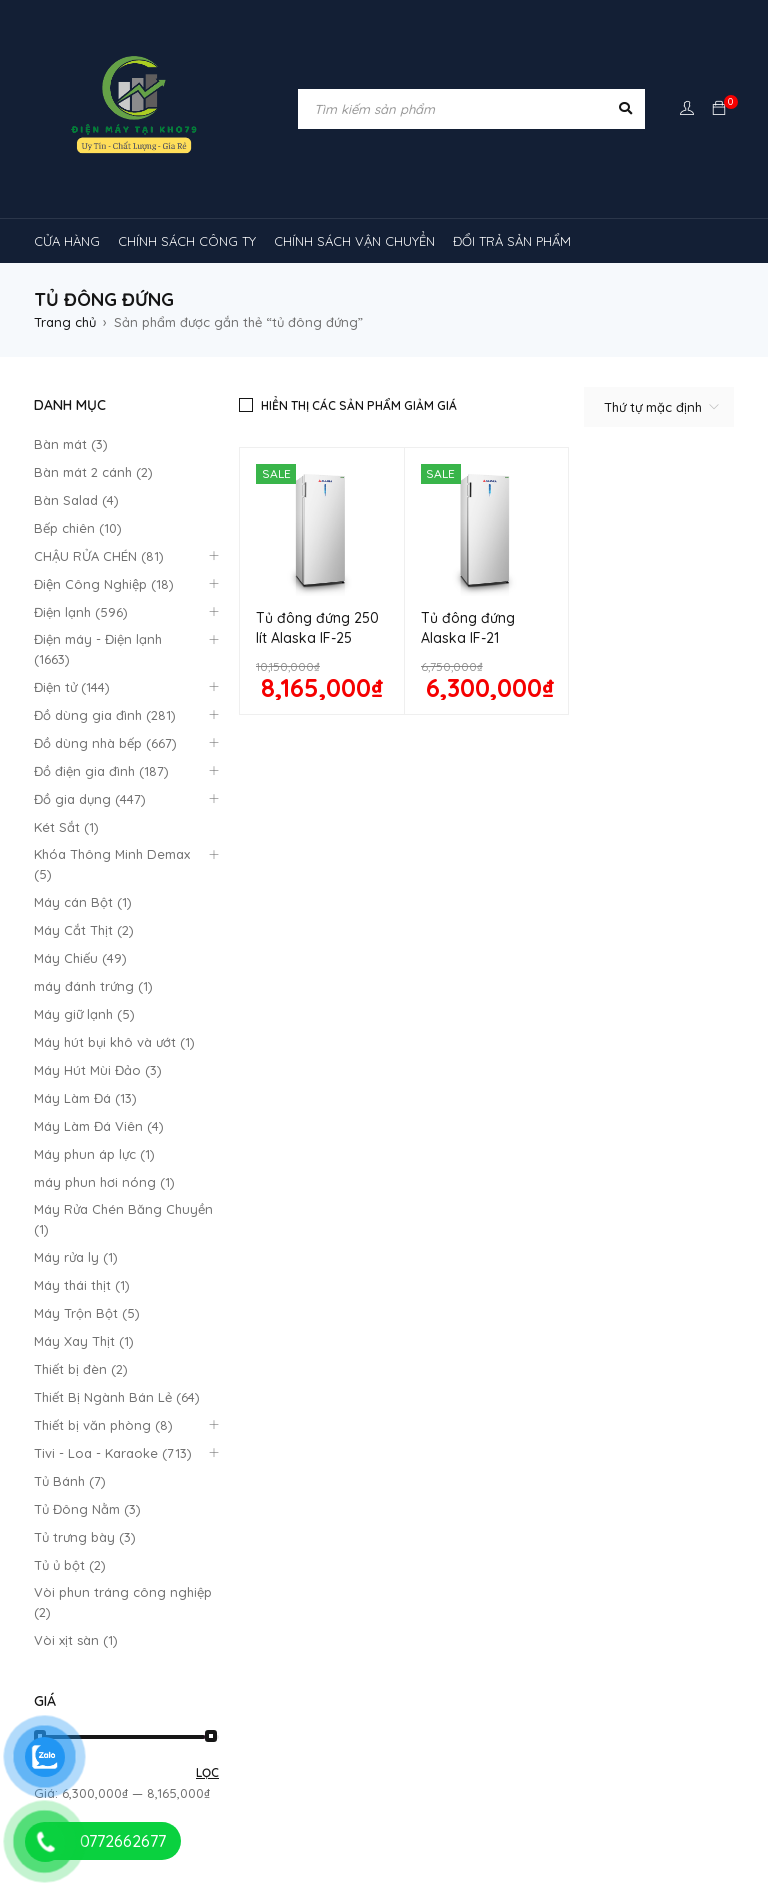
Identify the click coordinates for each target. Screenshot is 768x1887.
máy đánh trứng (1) (93, 986)
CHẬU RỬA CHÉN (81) (99, 556)
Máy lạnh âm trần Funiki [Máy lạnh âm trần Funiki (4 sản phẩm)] (316, 1577)
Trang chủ (65, 322)
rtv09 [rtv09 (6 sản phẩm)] (374, 1691)
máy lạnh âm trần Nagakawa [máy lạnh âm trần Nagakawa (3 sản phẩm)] (395, 1615)
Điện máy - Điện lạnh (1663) (98, 649)
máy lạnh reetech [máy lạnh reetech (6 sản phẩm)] (600, 1539)
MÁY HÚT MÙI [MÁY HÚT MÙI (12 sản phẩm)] (473, 1501)
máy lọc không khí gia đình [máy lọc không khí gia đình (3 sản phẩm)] (343, 1653)
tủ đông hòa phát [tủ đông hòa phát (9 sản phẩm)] (497, 1805)
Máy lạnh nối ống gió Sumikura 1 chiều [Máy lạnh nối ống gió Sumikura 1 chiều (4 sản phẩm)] (386, 1539)
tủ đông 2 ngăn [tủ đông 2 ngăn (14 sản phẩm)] (353, 1805)
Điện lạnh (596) (81, 612)
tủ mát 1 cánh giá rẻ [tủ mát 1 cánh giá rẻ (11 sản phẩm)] (110, 1767)
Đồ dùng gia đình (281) (105, 715)
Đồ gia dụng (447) (90, 799)
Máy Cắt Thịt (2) (84, 930)
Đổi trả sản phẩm (267, 1175)
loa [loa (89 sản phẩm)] (176, 1501)
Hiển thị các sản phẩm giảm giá (359, 405)
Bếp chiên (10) (78, 528)
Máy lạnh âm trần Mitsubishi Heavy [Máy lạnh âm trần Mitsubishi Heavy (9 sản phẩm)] (157, 1615)
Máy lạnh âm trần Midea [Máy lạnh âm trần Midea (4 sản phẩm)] (506, 1577)
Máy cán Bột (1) (83, 902)
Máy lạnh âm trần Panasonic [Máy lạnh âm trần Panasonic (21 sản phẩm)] (614, 1615)
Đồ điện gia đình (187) (101, 771)
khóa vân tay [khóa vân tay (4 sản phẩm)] (605, 1463)
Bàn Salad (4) (76, 500)
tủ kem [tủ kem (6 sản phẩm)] (210, 1729)
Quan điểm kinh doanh (464, 1126)
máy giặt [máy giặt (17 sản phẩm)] (365, 1501)
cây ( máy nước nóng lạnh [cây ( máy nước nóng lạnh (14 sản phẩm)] (351, 1463)
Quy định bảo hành (274, 1127)
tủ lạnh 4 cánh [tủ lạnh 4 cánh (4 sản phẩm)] (445, 1729)
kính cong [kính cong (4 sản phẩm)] (80, 1501)
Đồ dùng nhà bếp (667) (105, 743)
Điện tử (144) (72, 687)
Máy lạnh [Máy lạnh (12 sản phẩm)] (77, 1539)
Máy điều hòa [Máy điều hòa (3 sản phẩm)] (91, 1691)
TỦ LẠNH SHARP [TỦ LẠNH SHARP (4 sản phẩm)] (578, 1691)
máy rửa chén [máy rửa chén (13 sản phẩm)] (596, 1501)
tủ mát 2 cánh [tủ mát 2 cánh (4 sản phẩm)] (254, 1767)
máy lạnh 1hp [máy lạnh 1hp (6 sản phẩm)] (185, 1539)
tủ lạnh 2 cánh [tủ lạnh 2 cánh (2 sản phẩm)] (318, 1729)
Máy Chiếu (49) (80, 958)
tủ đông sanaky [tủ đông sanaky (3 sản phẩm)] (641, 1805)
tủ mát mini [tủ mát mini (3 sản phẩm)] (584, 1767)
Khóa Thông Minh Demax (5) (112, 864)
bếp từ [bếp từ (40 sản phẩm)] (74, 1463)
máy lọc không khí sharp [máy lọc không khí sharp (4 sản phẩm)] (543, 1653)
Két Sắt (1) (66, 827)
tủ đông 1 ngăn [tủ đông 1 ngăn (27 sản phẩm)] (216, 1805)
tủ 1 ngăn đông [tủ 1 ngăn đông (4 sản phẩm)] (97, 1729)
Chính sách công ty (274, 1151)
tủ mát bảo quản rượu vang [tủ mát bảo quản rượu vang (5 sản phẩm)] (423, 1767)
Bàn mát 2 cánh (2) (93, 472)
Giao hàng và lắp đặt (460, 1182)
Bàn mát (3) (71, 444)
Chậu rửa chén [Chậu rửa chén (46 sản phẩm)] (184, 1463)
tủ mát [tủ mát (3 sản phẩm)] (554, 1729)
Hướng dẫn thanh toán (465, 1154)
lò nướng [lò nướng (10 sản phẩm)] (269, 1501)
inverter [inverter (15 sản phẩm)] (499, 1463)
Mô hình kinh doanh (274, 1199)
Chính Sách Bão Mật (456, 1204)
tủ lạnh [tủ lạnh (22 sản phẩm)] (464, 1691)
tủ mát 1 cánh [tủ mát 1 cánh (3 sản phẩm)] (660, 1729)
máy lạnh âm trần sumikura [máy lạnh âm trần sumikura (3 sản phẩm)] (134, 1653)
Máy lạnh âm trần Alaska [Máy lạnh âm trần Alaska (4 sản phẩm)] (125, 1577)
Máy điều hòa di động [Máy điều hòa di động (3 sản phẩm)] (241, 1691)
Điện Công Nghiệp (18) (104, 584)
